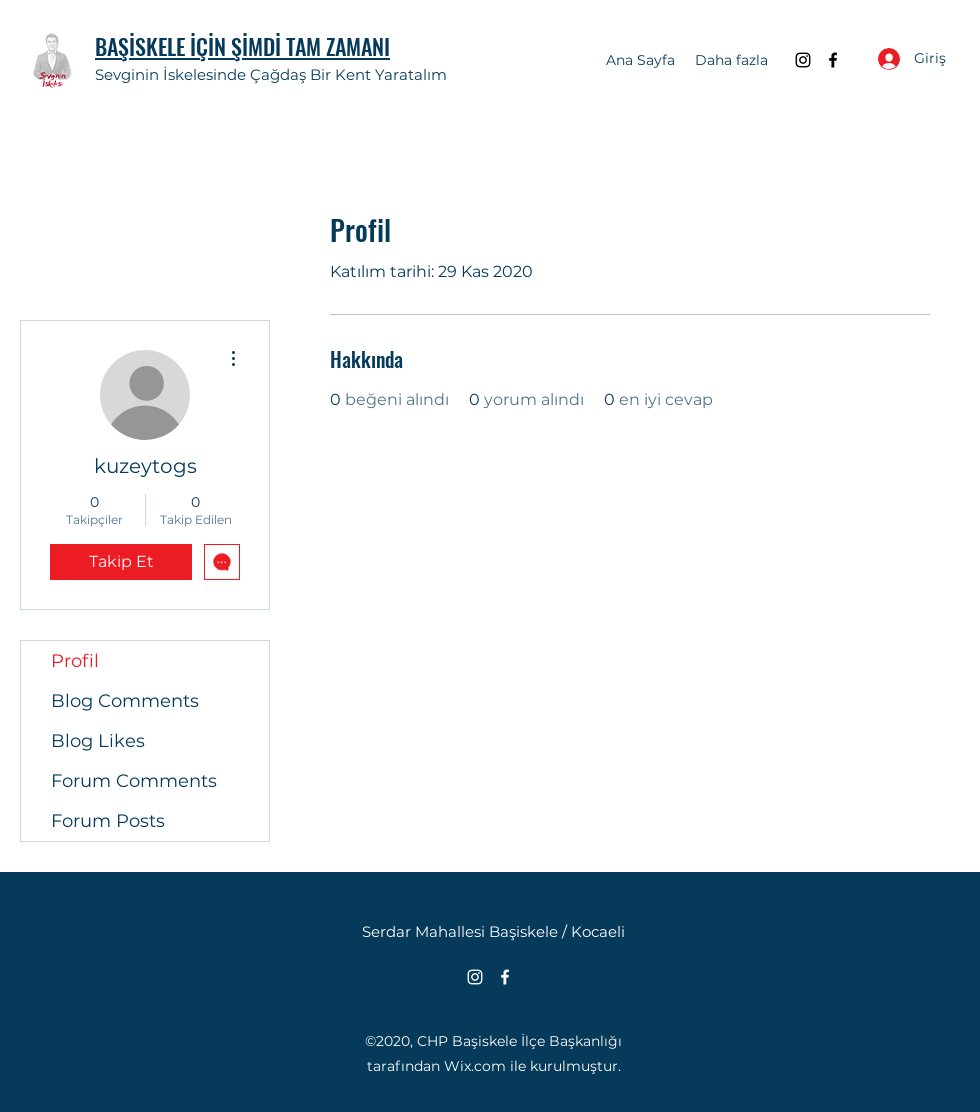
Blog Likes (98, 741)
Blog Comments (125, 701)
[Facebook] (833, 60)
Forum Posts (108, 821)
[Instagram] (803, 60)
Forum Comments (134, 781)
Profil (75, 661)
